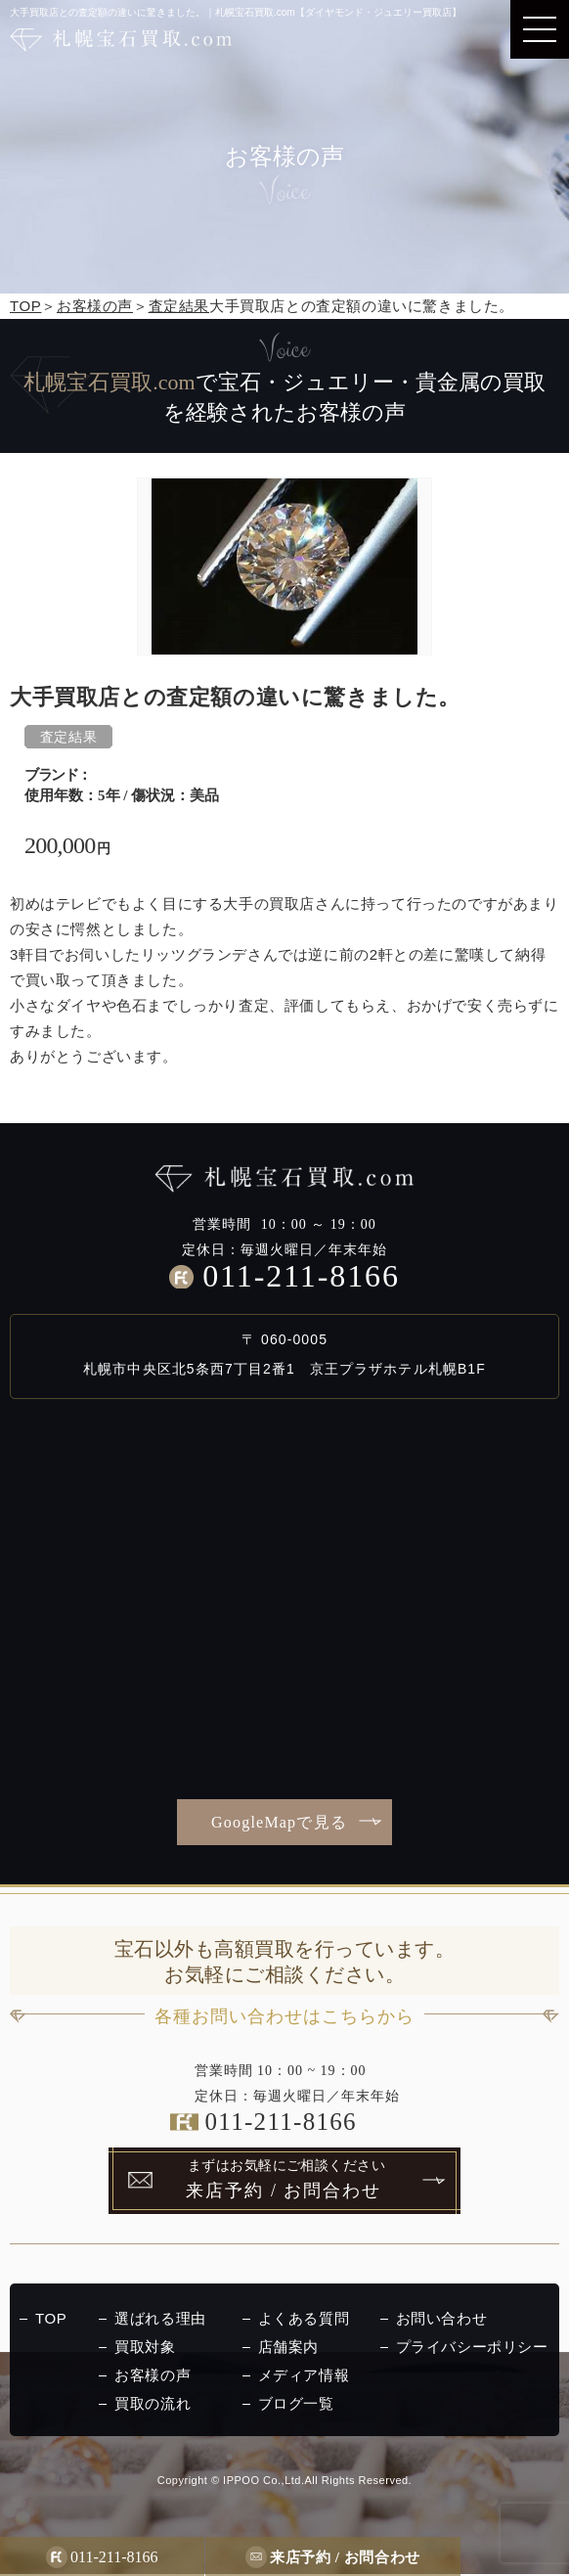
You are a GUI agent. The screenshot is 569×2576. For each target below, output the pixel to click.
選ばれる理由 (160, 2320)
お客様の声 (95, 305)
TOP (25, 305)
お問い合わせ (442, 2320)
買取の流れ (152, 2405)
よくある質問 (304, 2320)
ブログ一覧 (296, 2405)
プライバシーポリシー (472, 2348)
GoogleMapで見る (279, 1822)
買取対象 (144, 2348)
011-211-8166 (301, 1275)
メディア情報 (304, 2377)
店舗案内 (288, 2348)
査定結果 (179, 305)
